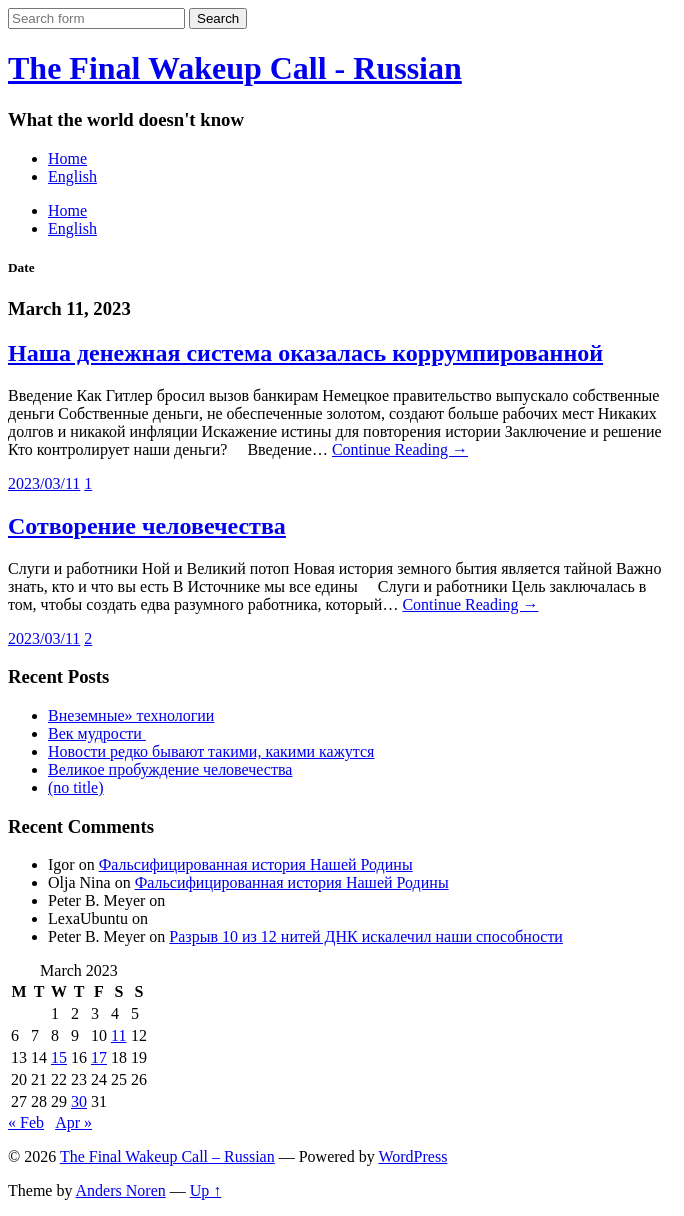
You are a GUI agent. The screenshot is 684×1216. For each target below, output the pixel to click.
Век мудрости (97, 733)
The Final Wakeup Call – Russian (167, 1156)
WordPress (412, 1156)
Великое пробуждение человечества (170, 769)
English (72, 176)
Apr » (73, 1122)
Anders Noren (121, 1190)
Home (67, 158)
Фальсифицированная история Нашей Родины (256, 864)
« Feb (26, 1122)
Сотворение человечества (147, 526)
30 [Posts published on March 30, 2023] (79, 1101)
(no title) (76, 787)
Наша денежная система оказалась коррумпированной (305, 353)
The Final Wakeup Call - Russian (235, 68)
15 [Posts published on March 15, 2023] (59, 1057)
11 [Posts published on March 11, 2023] (118, 1035)
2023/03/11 (44, 483)
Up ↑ (206, 1190)
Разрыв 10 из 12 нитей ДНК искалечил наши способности (366, 936)
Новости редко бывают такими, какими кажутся (211, 751)
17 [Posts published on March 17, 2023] (99, 1057)
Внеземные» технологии (131, 715)
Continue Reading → (400, 449)
